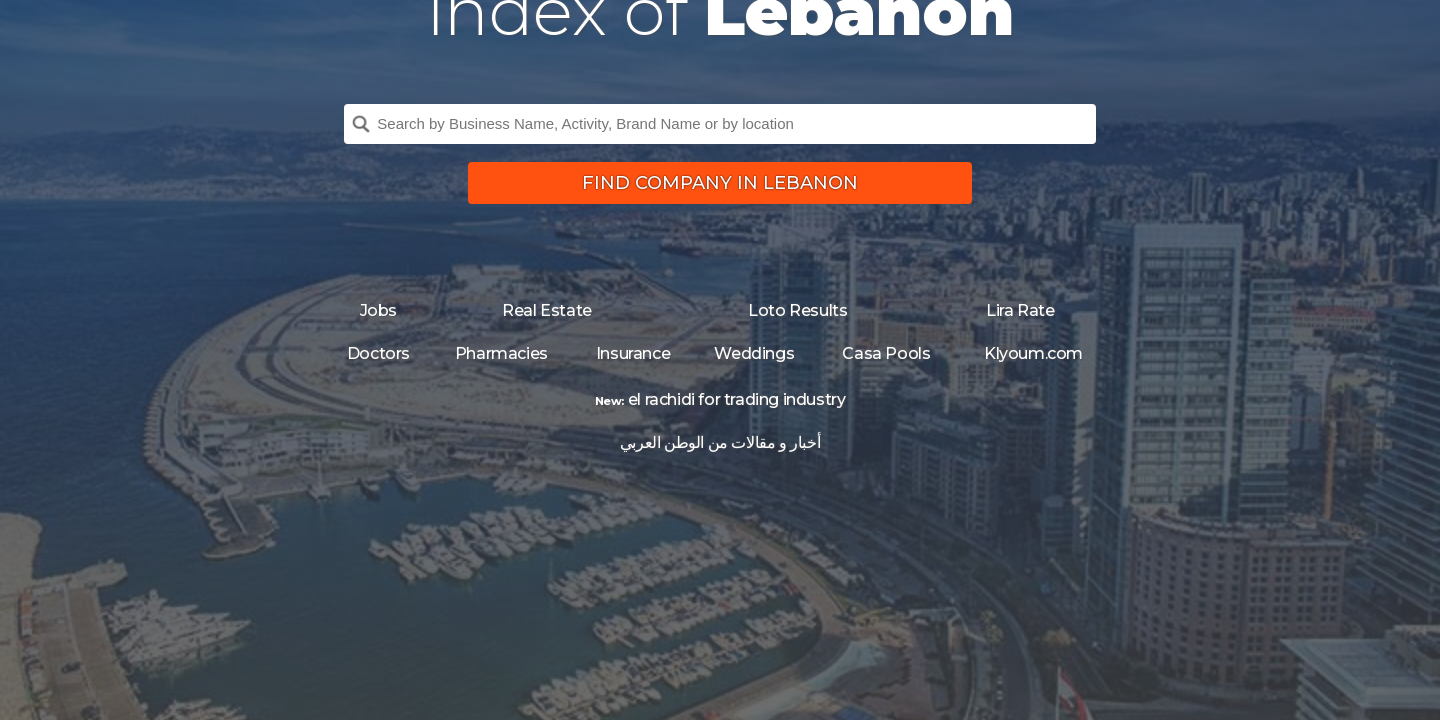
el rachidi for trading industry (737, 399)
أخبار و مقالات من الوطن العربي (720, 442)
